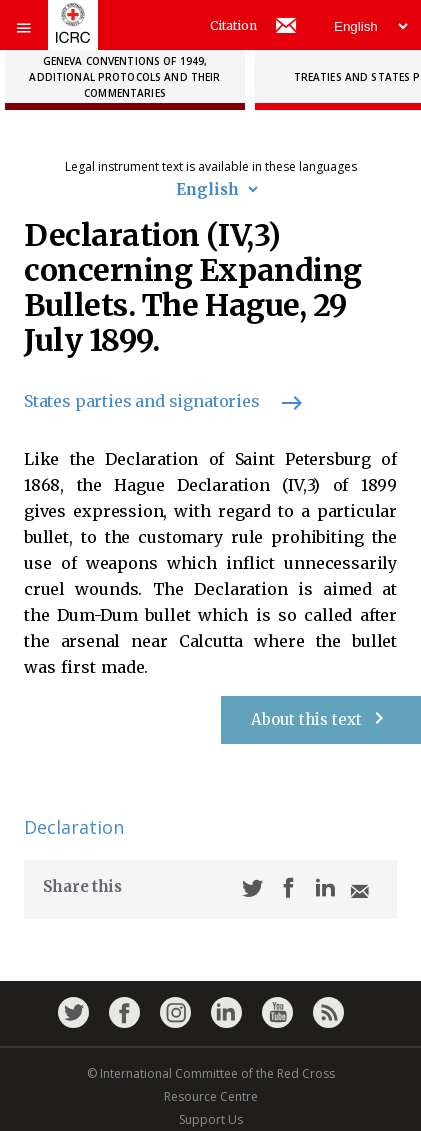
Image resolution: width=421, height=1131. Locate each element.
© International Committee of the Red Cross (211, 1073)
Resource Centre (211, 1096)
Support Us (211, 1119)
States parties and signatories (154, 401)
